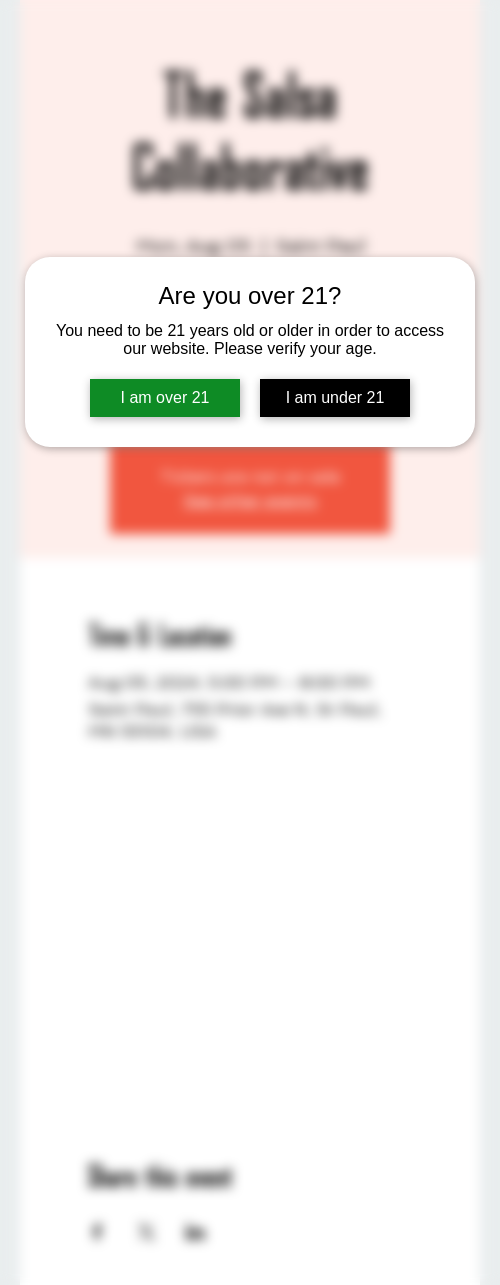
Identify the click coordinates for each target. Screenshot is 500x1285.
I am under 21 (335, 397)
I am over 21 (165, 397)
